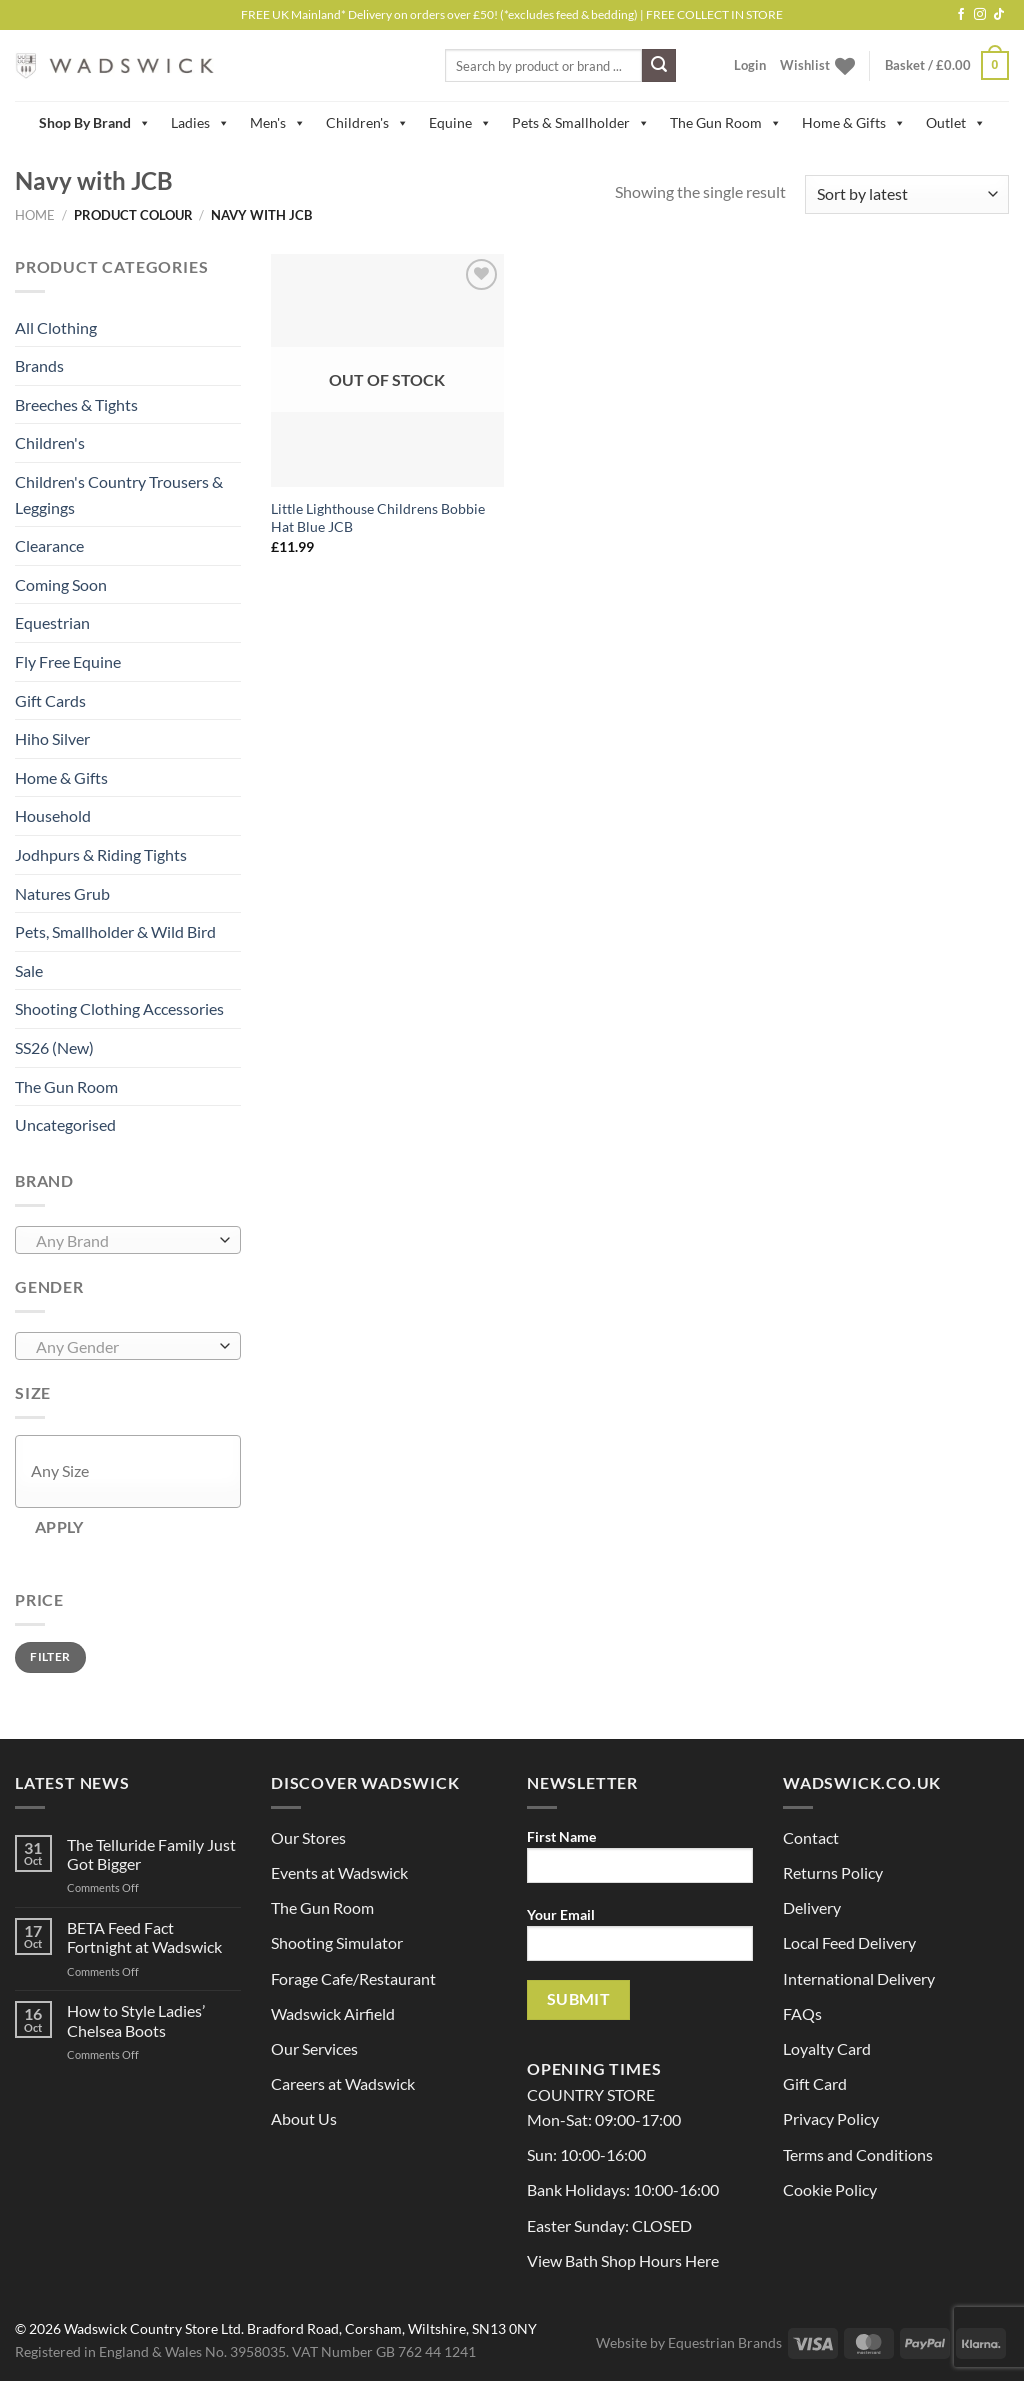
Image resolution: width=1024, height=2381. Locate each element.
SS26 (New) (54, 1047)
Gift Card (815, 2083)
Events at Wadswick (339, 1872)
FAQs (802, 2013)
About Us (304, 2118)
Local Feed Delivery (849, 1942)
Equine (460, 123)
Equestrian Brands (725, 2342)
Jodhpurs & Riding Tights (101, 854)
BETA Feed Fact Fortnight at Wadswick (144, 1937)
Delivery (812, 1907)
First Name (640, 1862)
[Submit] (659, 66)
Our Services (314, 2048)
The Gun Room (726, 123)
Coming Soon (61, 584)
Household (53, 815)
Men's (278, 123)
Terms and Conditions (858, 2154)
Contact (811, 1837)
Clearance (49, 545)
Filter (50, 1656)
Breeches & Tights (76, 404)
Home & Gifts (854, 123)
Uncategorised (65, 1124)
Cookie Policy (830, 2189)
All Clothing (56, 327)
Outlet (956, 123)
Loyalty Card (827, 2048)
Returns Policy (833, 1872)
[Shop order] (907, 194)
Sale (29, 970)
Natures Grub (62, 893)
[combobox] (128, 1240)
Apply (59, 1527)
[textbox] (123, 1241)
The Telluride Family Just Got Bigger (151, 1854)
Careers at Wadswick (343, 2083)
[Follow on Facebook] (961, 15)
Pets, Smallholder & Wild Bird (115, 931)
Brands (39, 365)
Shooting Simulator (337, 1942)
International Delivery (859, 1978)
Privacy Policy (831, 2118)
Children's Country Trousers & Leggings (119, 494)
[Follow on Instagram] (980, 15)
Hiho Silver (52, 738)
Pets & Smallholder (581, 123)
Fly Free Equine (68, 661)
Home (35, 215)
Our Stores (308, 1837)
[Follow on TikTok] (999, 15)
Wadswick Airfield (333, 2013)
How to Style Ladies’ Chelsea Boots (136, 2020)
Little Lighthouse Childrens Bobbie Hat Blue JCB (378, 518)
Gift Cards (50, 700)
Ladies (200, 123)
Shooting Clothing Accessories (119, 1008)
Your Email (640, 1940)
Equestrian (52, 622)
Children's (367, 123)
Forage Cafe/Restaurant (353, 1978)
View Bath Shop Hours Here (623, 2260)
